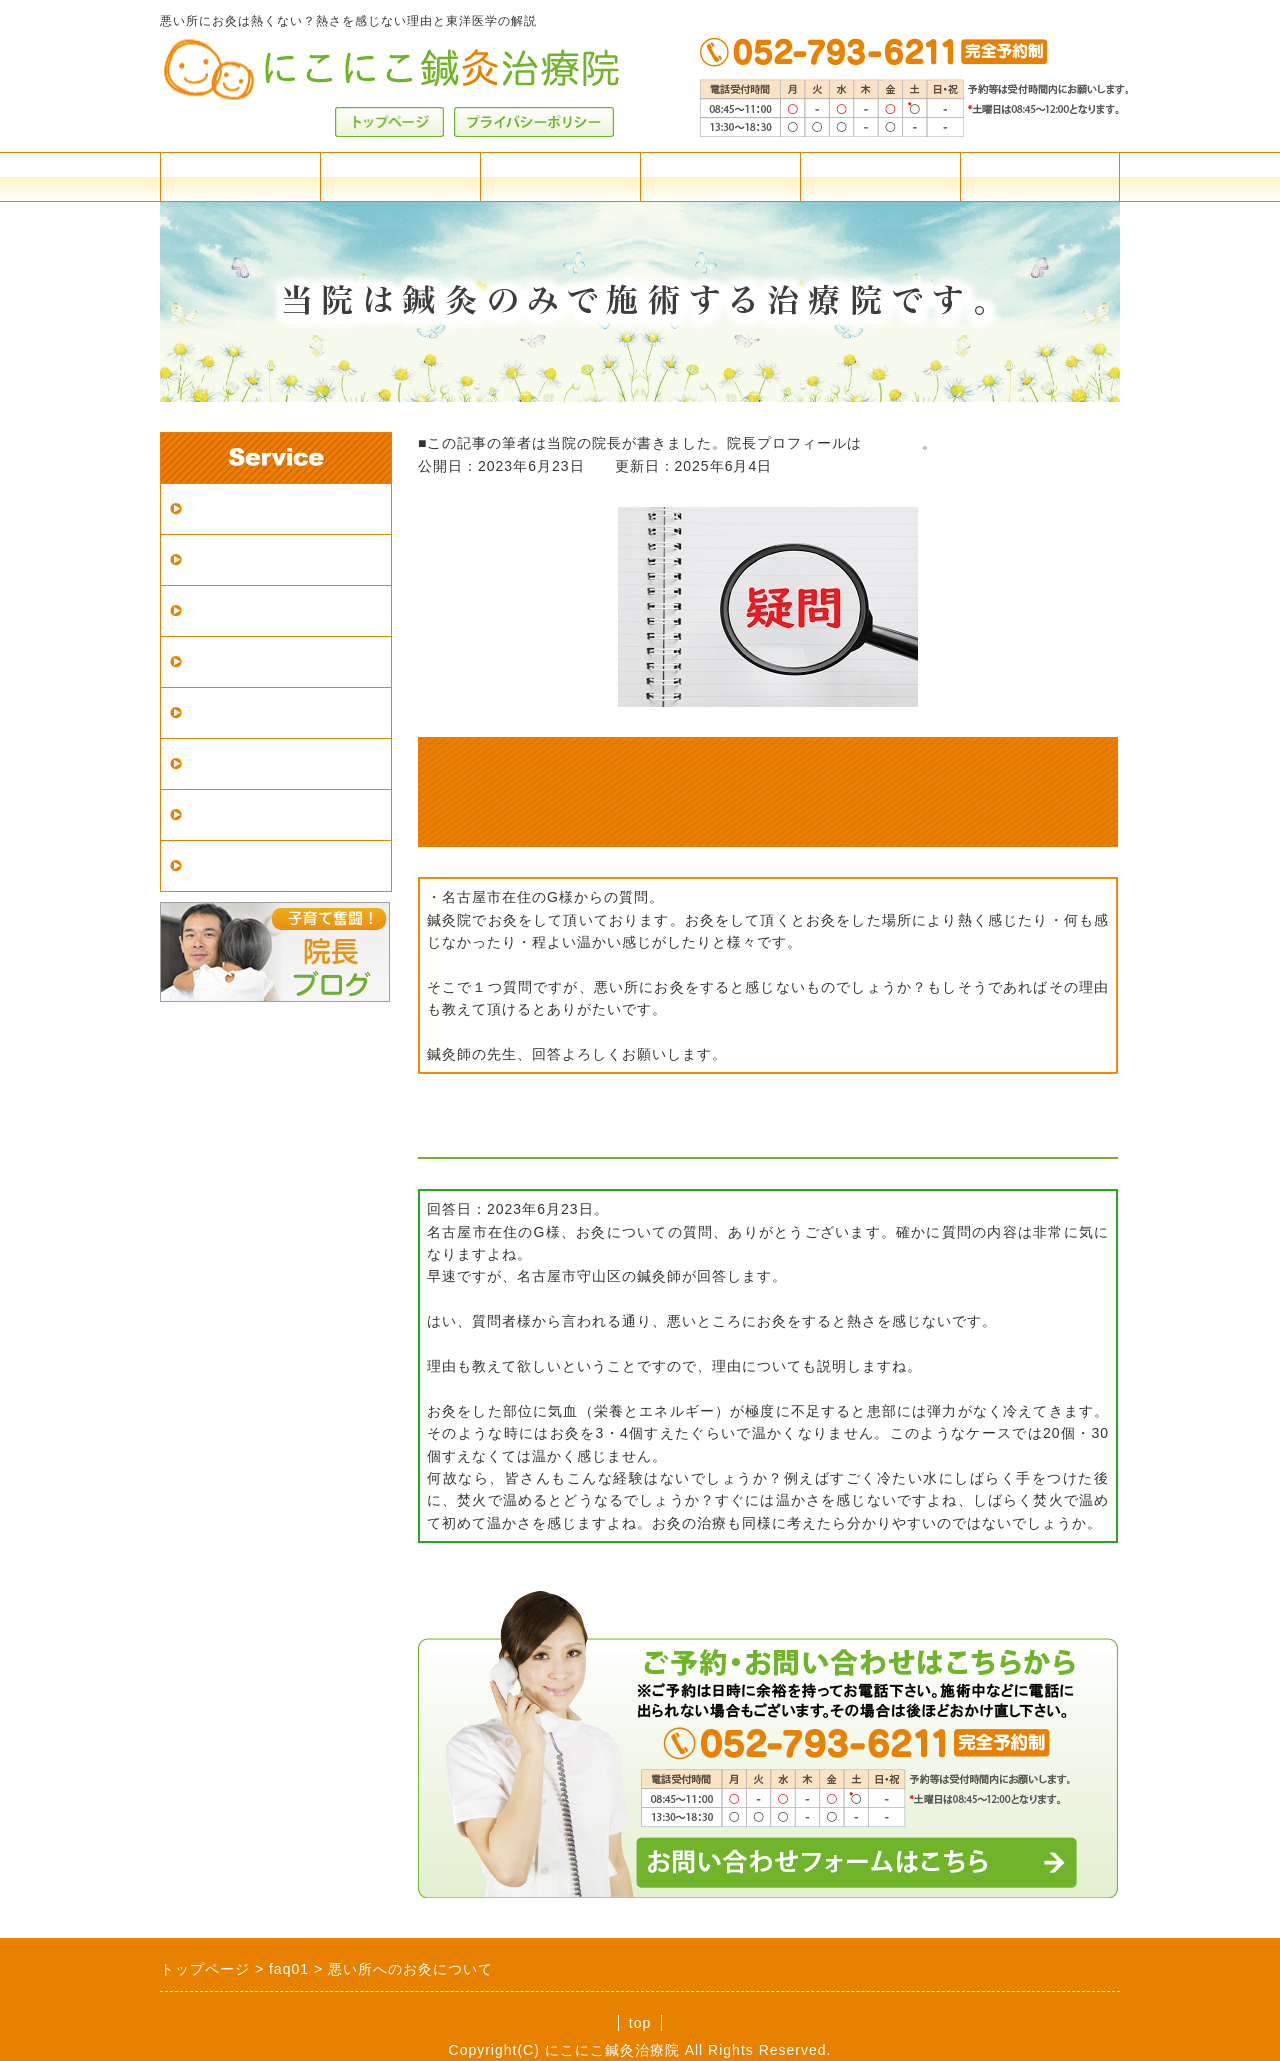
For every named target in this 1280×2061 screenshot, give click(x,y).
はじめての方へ (245, 610)
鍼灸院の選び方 (245, 661)
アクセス (400, 176)
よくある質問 (720, 176)
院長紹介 (880, 176)
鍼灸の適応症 (237, 712)
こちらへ (892, 443)
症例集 (211, 814)
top (640, 2023)
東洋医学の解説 (245, 763)
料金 (240, 176)
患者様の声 (228, 865)
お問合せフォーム (1040, 176)
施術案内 (560, 176)
